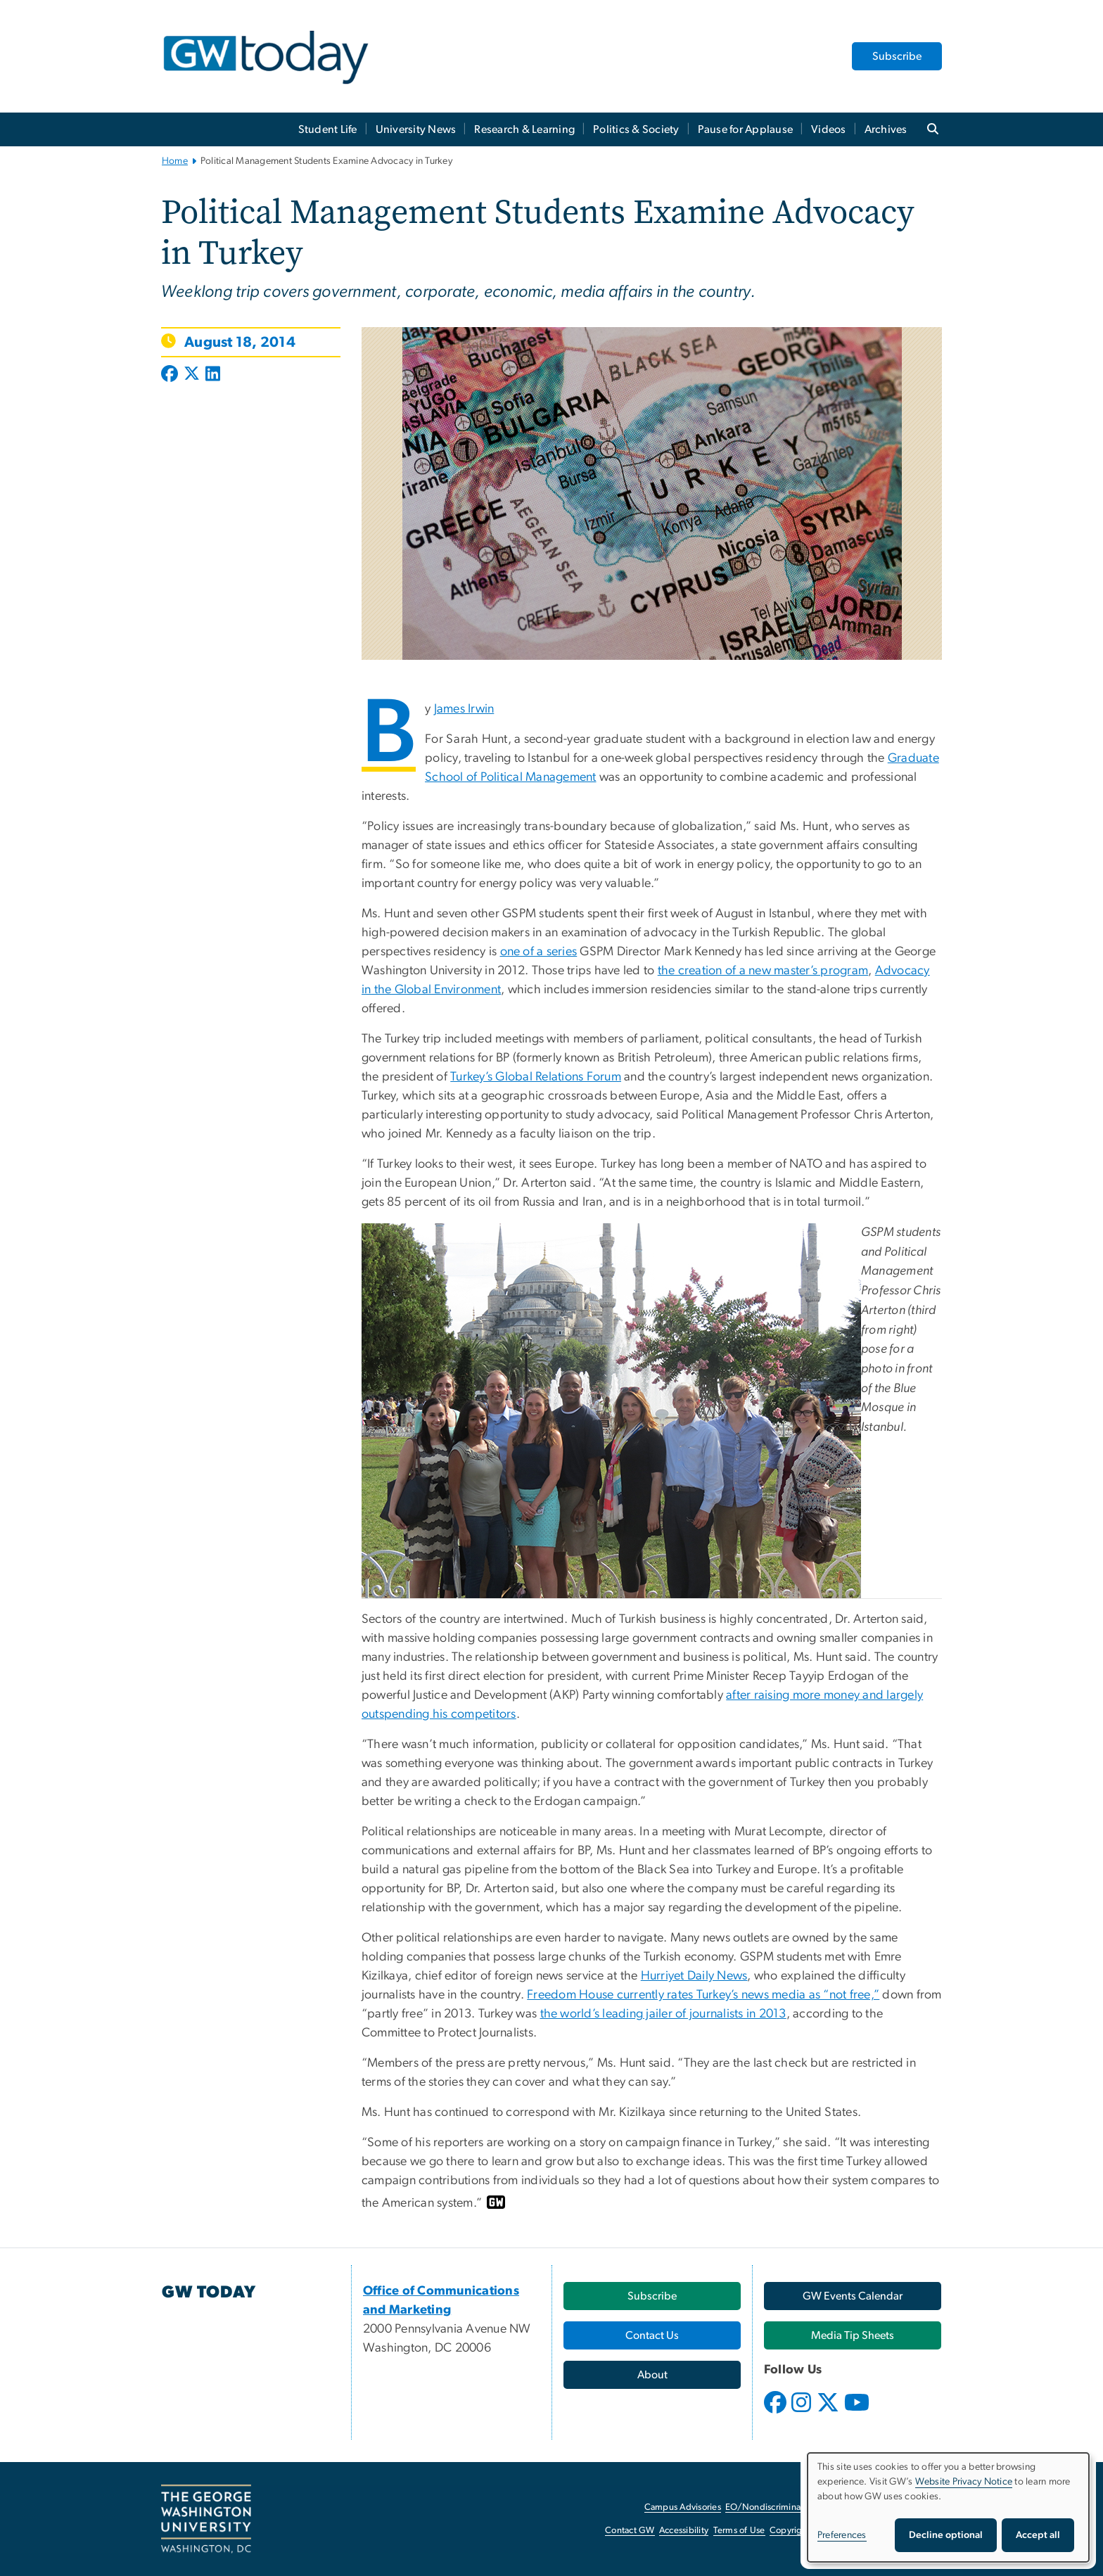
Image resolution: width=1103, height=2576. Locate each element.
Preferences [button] (842, 2535)
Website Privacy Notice (964, 2482)
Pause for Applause (745, 129)
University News (416, 129)
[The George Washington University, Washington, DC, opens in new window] (206, 2519)
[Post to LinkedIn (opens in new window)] (213, 375)
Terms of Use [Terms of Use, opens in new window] (739, 2530)
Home (175, 161)
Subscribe (897, 56)
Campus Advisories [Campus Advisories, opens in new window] (682, 2507)
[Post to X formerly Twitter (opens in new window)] (192, 375)
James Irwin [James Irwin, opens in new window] (464, 709)
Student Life (327, 129)
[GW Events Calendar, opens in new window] (852, 2296)
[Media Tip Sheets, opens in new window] (852, 2335)
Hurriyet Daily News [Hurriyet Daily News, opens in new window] (694, 1976)
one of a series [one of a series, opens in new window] (539, 951)
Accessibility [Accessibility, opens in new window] (683, 2530)
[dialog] (948, 2507)
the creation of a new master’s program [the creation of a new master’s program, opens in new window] (763, 970)
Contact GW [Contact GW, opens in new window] (630, 2530)
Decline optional (946, 2535)
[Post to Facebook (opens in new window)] (171, 375)
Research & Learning (524, 129)
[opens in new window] (776, 2412)
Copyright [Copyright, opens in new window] (790, 2530)
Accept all (1038, 2535)
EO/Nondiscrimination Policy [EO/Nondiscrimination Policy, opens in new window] (783, 2507)
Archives (886, 129)
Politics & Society (636, 129)
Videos (828, 129)
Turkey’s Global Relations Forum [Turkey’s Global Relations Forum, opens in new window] (535, 1077)
